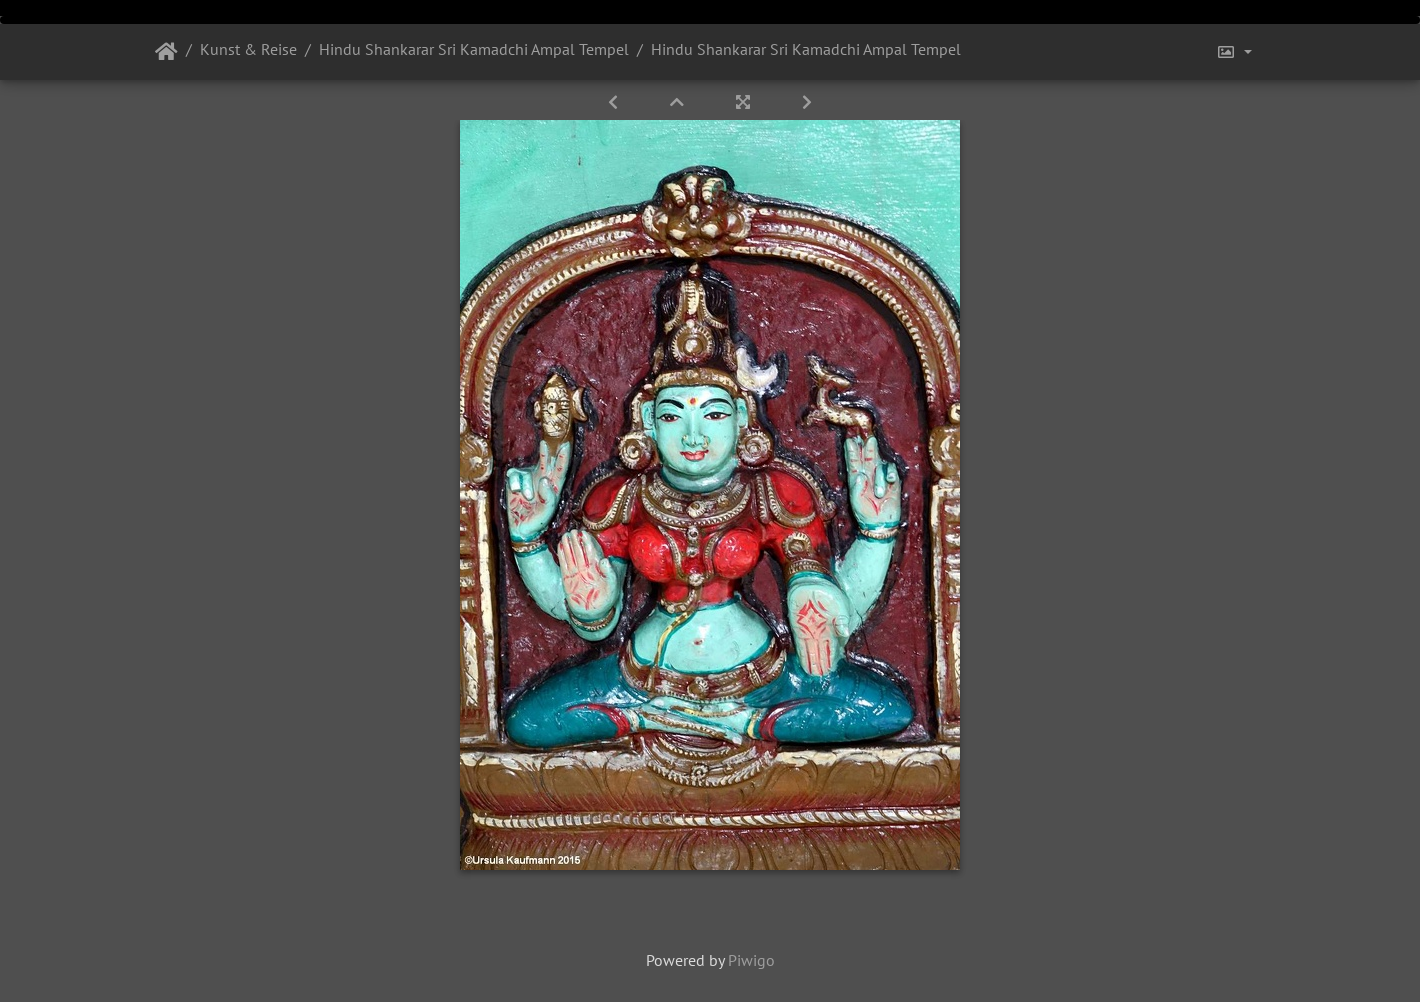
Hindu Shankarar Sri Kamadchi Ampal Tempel (474, 49)
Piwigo (751, 960)
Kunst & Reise (248, 49)
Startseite (166, 52)
